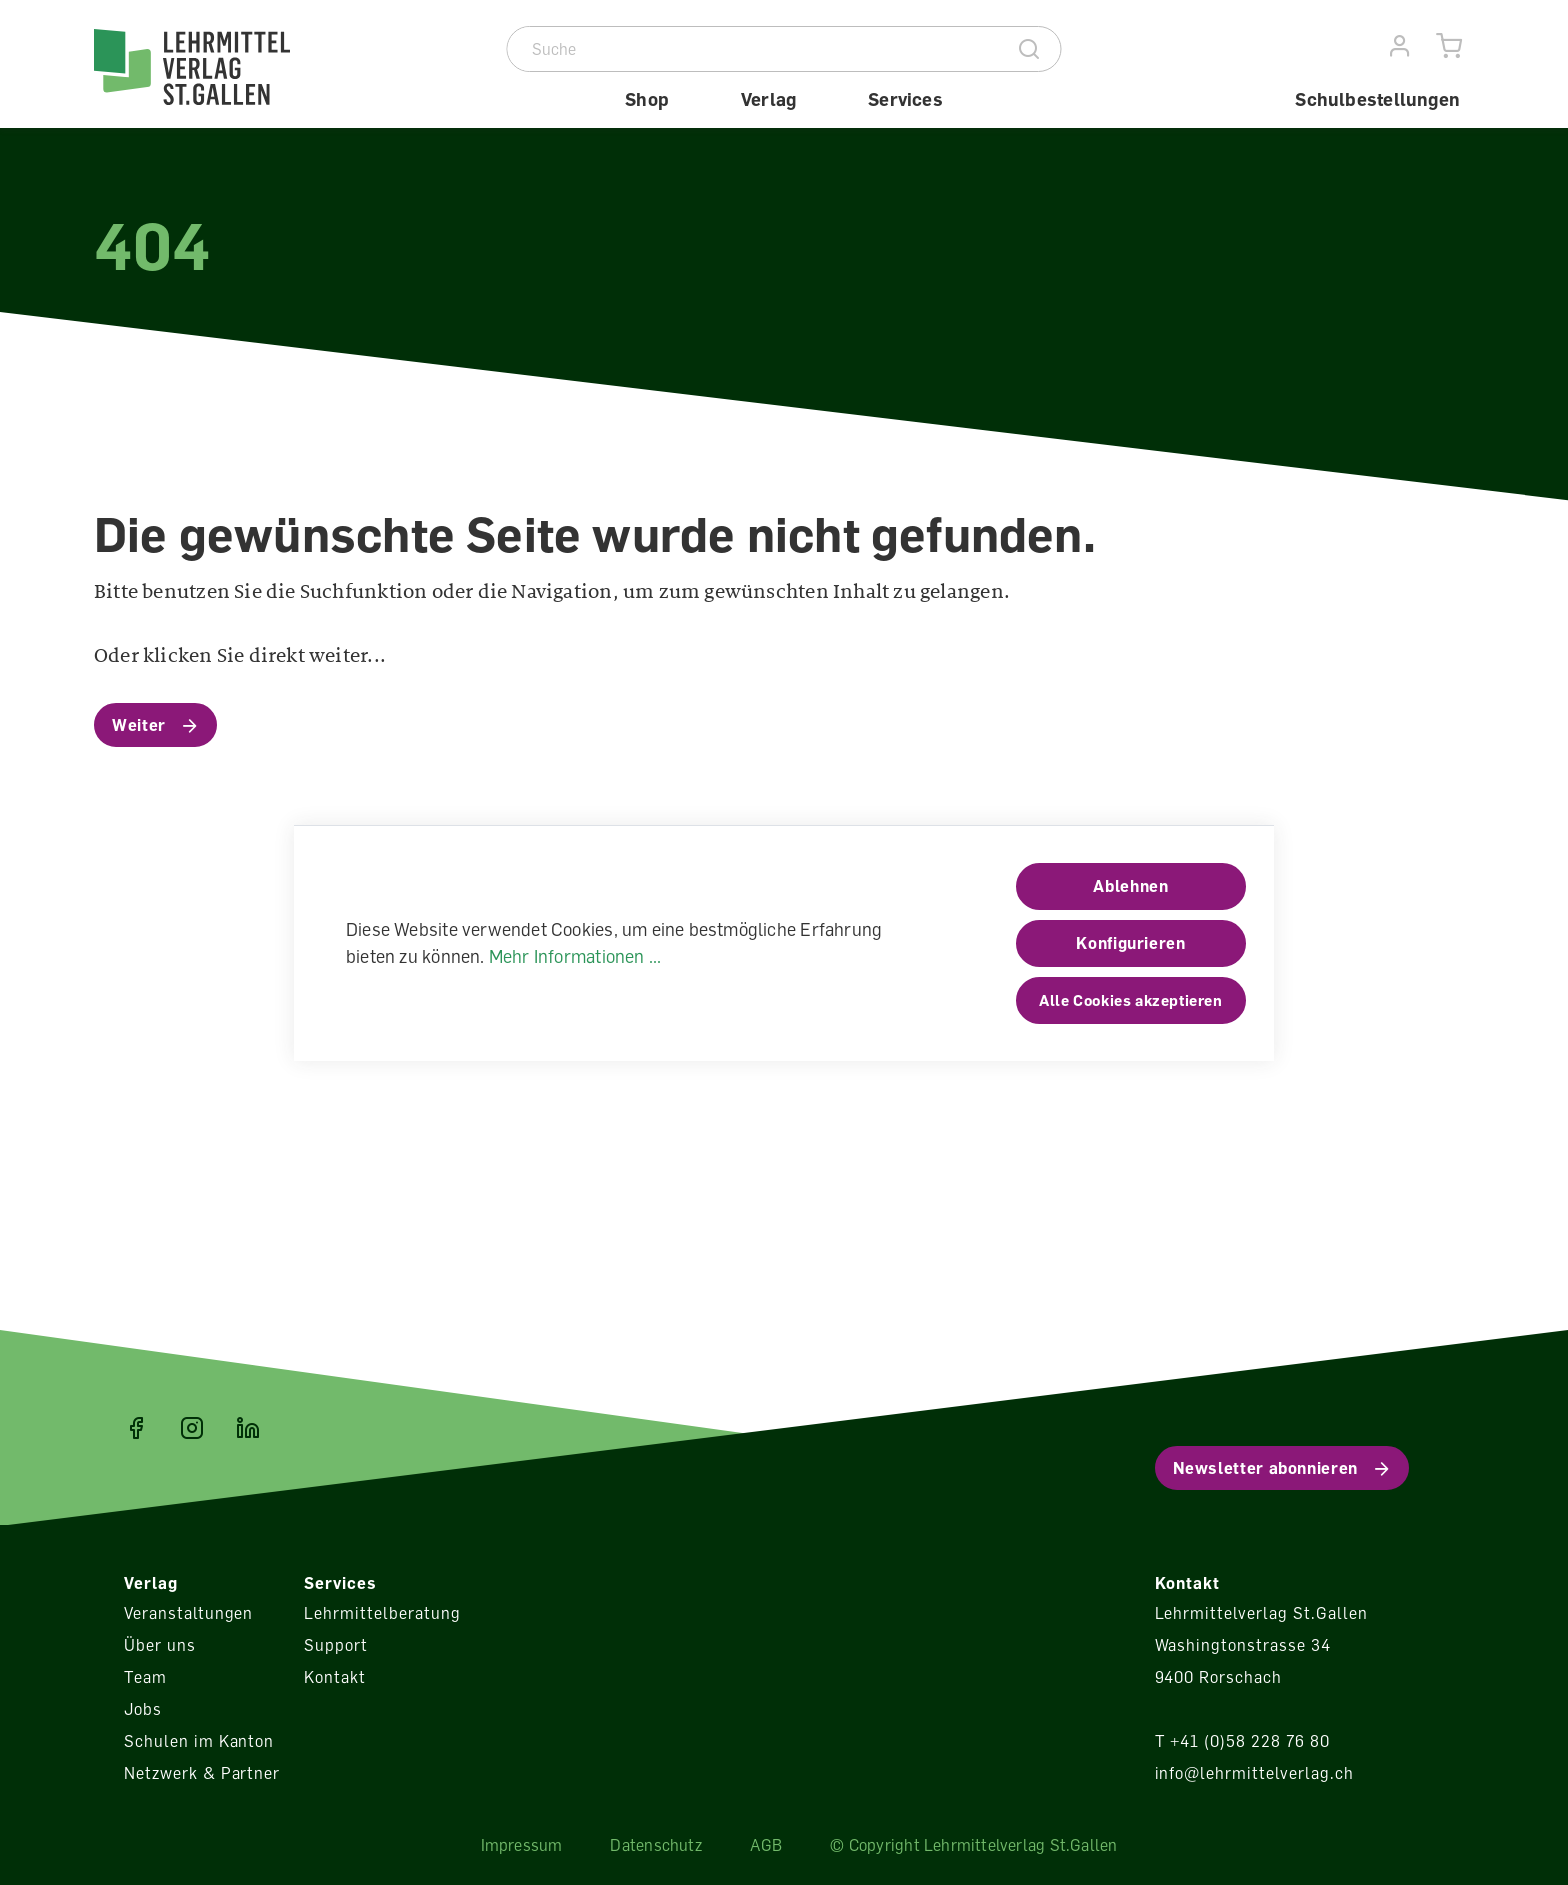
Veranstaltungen (188, 1613)
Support (336, 1645)
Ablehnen (1130, 886)
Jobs (143, 1709)
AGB (766, 1845)
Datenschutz (655, 1845)
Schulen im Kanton (199, 1741)
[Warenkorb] (1449, 46)
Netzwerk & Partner (202, 1773)
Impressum (522, 1845)
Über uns (160, 1645)
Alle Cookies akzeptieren (1130, 1000)
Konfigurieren (1130, 943)
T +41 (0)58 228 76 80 (1242, 1741)
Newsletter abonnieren (1265, 1468)
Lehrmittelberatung (382, 1613)
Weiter (139, 725)
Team (145, 1677)
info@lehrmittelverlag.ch (1254, 1773)
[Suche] (753, 49)
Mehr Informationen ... (575, 956)
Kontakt (335, 1677)
